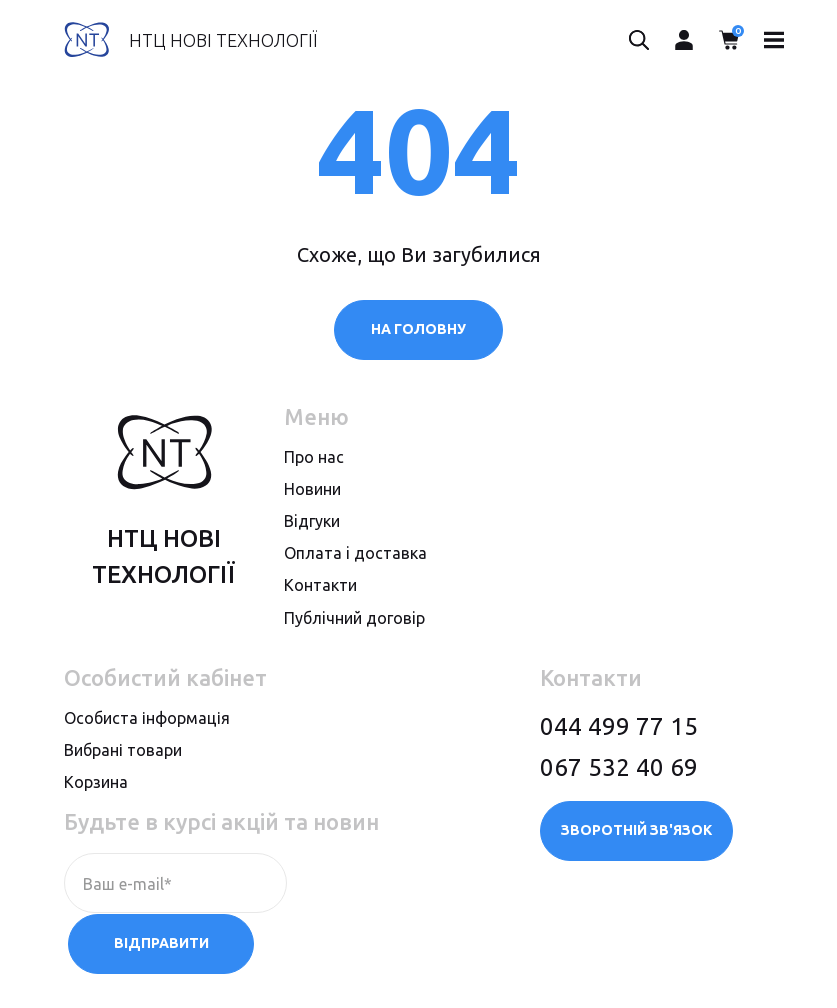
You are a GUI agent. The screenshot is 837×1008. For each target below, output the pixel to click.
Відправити (387, 884)
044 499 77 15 (619, 726)
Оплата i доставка (355, 554)
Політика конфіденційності (163, 971)
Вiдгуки (312, 522)
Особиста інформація (147, 718)
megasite (740, 971)
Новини (312, 490)
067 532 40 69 (619, 767)
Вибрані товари (123, 751)
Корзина (96, 783)
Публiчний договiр (354, 618)
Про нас (314, 457)
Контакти (320, 586)
